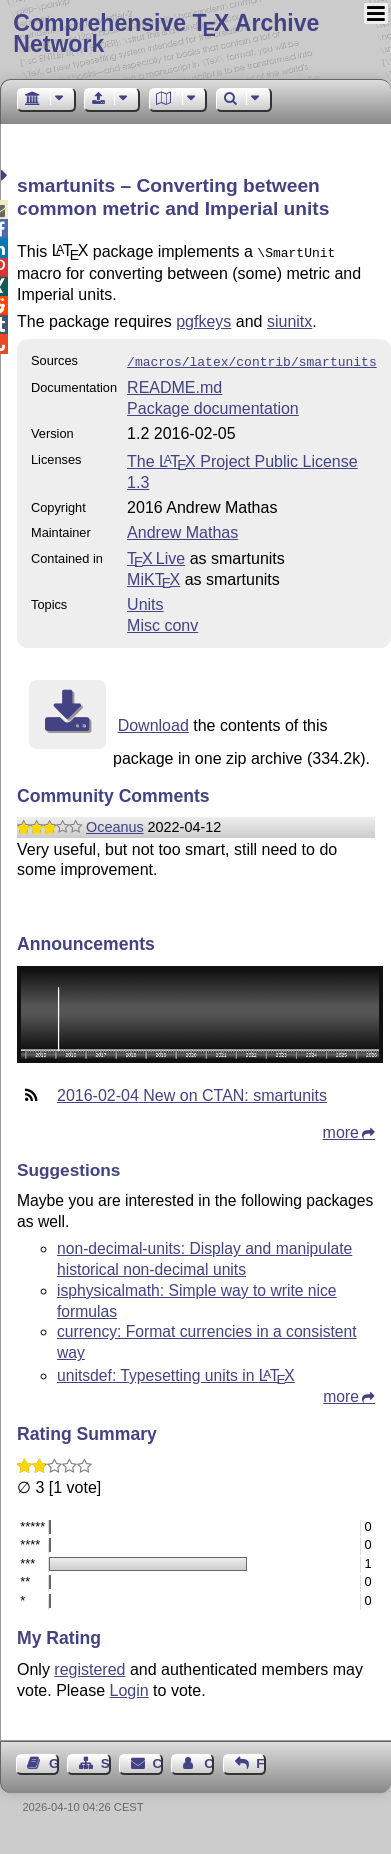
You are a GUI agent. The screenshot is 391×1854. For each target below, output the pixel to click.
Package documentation (213, 404)
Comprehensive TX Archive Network (166, 33)
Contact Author (209, 1759)
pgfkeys (203, 319)
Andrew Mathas (182, 528)
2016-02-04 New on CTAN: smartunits (192, 1091)
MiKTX (153, 575)
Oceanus (115, 823)
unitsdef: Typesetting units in (176, 1371)
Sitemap (106, 1759)
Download (153, 721)
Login (129, 1686)
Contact (158, 1759)
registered (89, 1665)
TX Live (156, 554)
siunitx (289, 319)
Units (145, 600)
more (341, 1128)
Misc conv (162, 621)
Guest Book (54, 1759)
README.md (174, 383)
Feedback (261, 1759)
